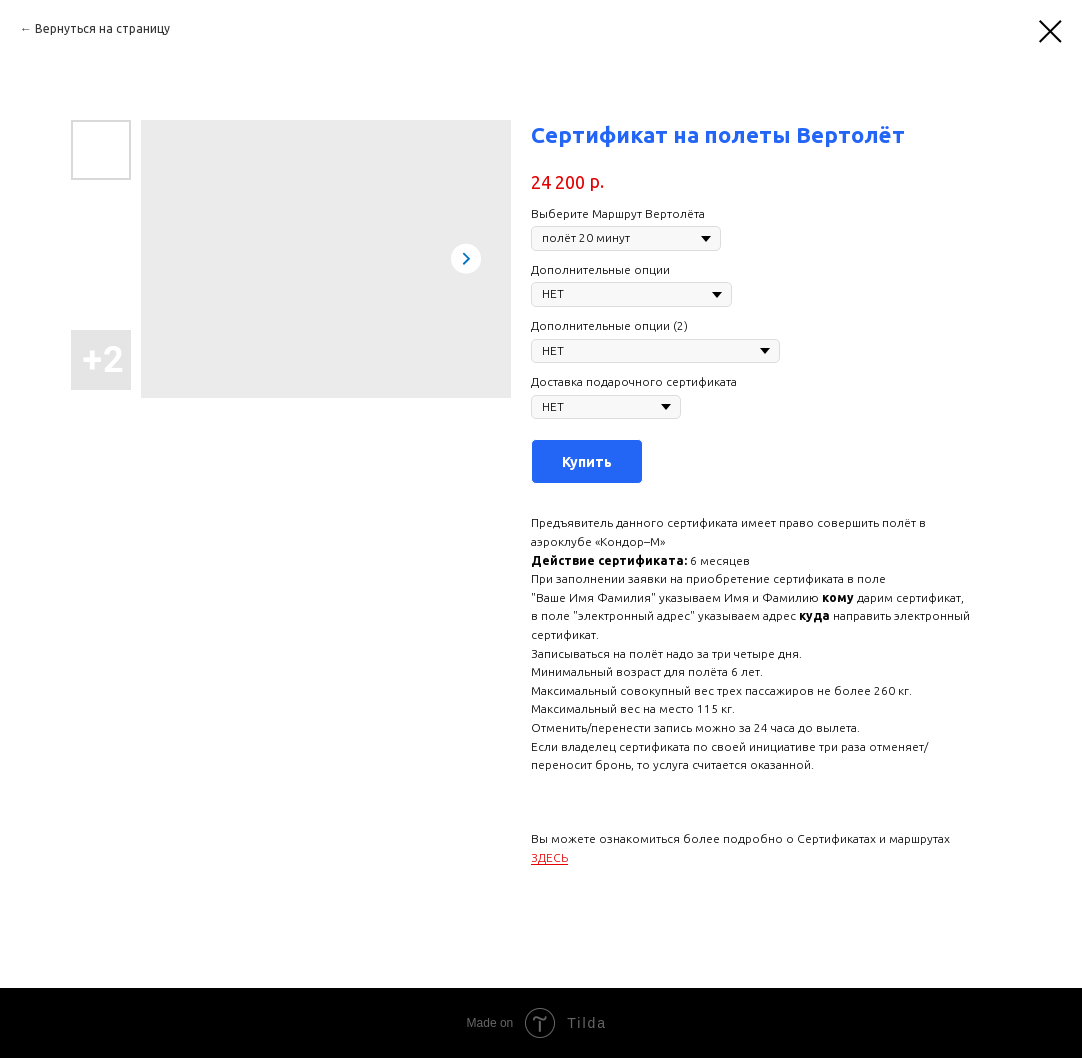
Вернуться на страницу (102, 28)
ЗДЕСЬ (549, 857)
